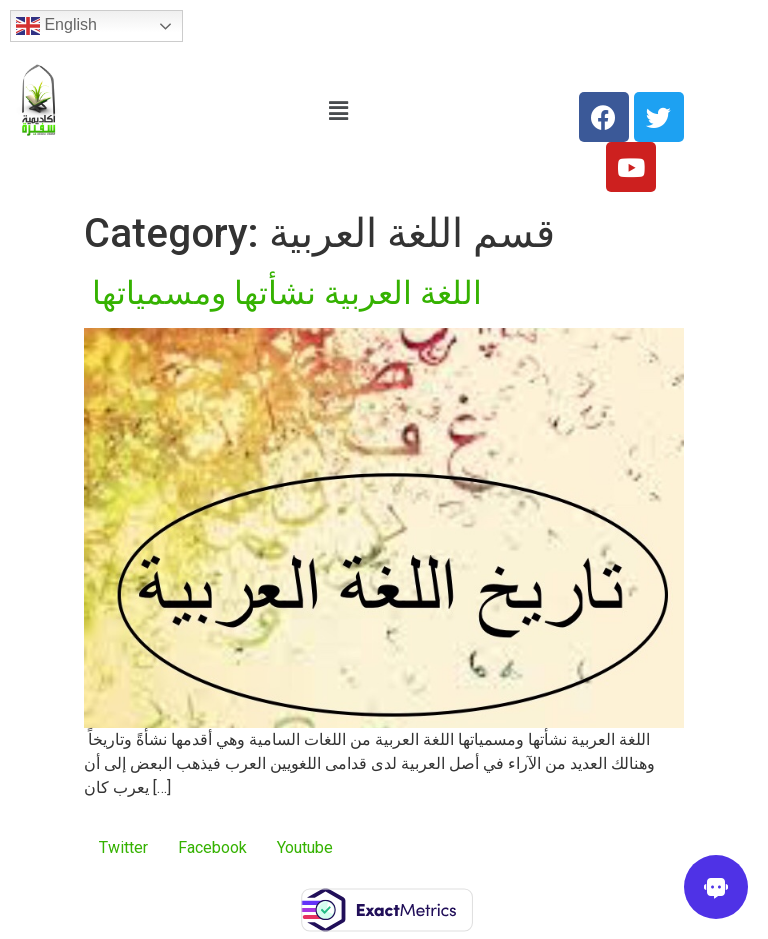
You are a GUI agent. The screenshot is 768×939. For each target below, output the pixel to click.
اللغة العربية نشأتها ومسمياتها (283, 293)
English (56, 26)
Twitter (123, 847)
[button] (338, 111)
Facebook (212, 847)
